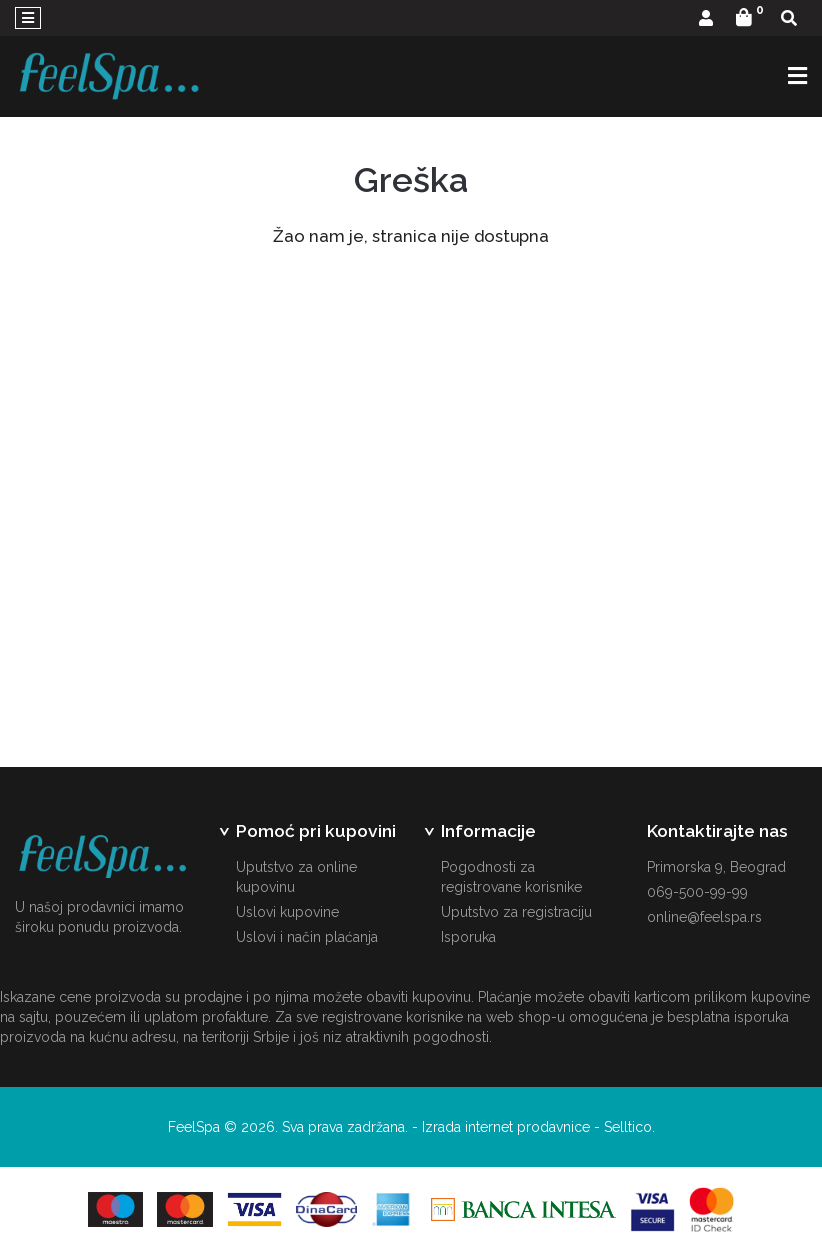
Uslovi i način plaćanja (307, 937)
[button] (706, 19)
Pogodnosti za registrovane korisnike (511, 877)
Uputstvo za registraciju (516, 912)
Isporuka (468, 937)
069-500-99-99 (697, 892)
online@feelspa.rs (704, 917)
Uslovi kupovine (287, 912)
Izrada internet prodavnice (506, 1127)
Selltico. (629, 1127)
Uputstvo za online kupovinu (296, 877)
